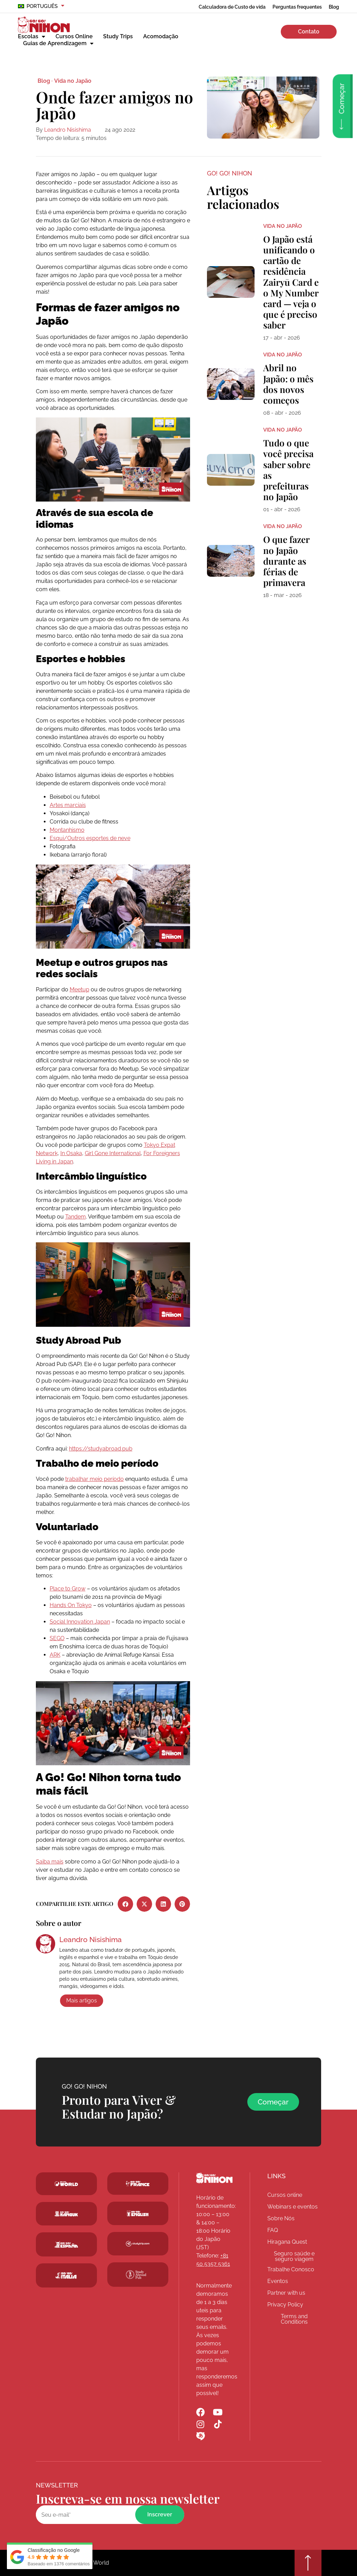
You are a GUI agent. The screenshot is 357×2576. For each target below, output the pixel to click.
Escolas (31, 36)
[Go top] (308, 2563)
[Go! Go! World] (66, 2183)
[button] (125, 1904)
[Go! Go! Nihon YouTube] (218, 2412)
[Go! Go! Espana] (66, 2244)
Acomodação (160, 36)
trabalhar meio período (94, 1479)
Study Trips (118, 36)
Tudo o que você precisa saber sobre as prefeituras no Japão (288, 470)
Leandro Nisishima (67, 130)
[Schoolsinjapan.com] (137, 2213)
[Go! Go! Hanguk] (66, 2213)
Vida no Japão (72, 81)
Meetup (79, 989)
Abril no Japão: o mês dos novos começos (288, 384)
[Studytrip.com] (137, 2183)
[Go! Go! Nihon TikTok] (218, 2424)
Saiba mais (49, 1861)
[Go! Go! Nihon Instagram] (200, 2424)
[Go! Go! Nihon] (214, 2178)
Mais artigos (81, 2000)
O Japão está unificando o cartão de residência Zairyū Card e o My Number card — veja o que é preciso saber (291, 282)
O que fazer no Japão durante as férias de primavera (286, 560)
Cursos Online (74, 36)
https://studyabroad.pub (100, 1448)
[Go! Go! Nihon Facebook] (200, 2412)
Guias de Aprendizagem (58, 43)
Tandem (75, 1216)
